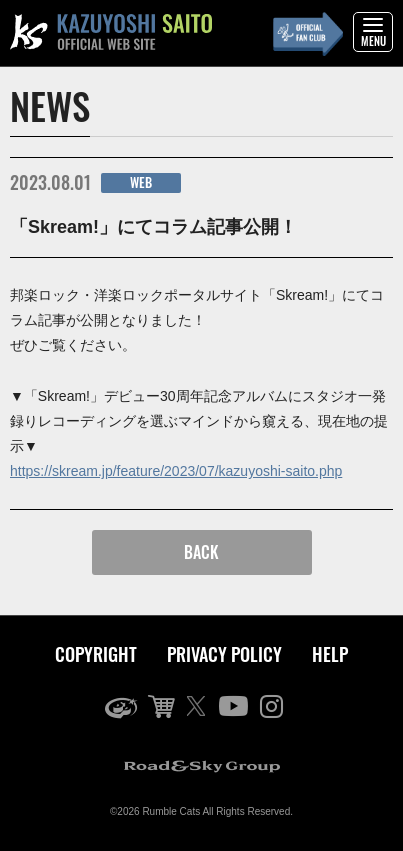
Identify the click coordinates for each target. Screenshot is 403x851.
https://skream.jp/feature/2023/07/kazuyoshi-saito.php (176, 471)
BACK (201, 552)
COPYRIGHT (96, 654)
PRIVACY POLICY (224, 654)
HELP (330, 654)
